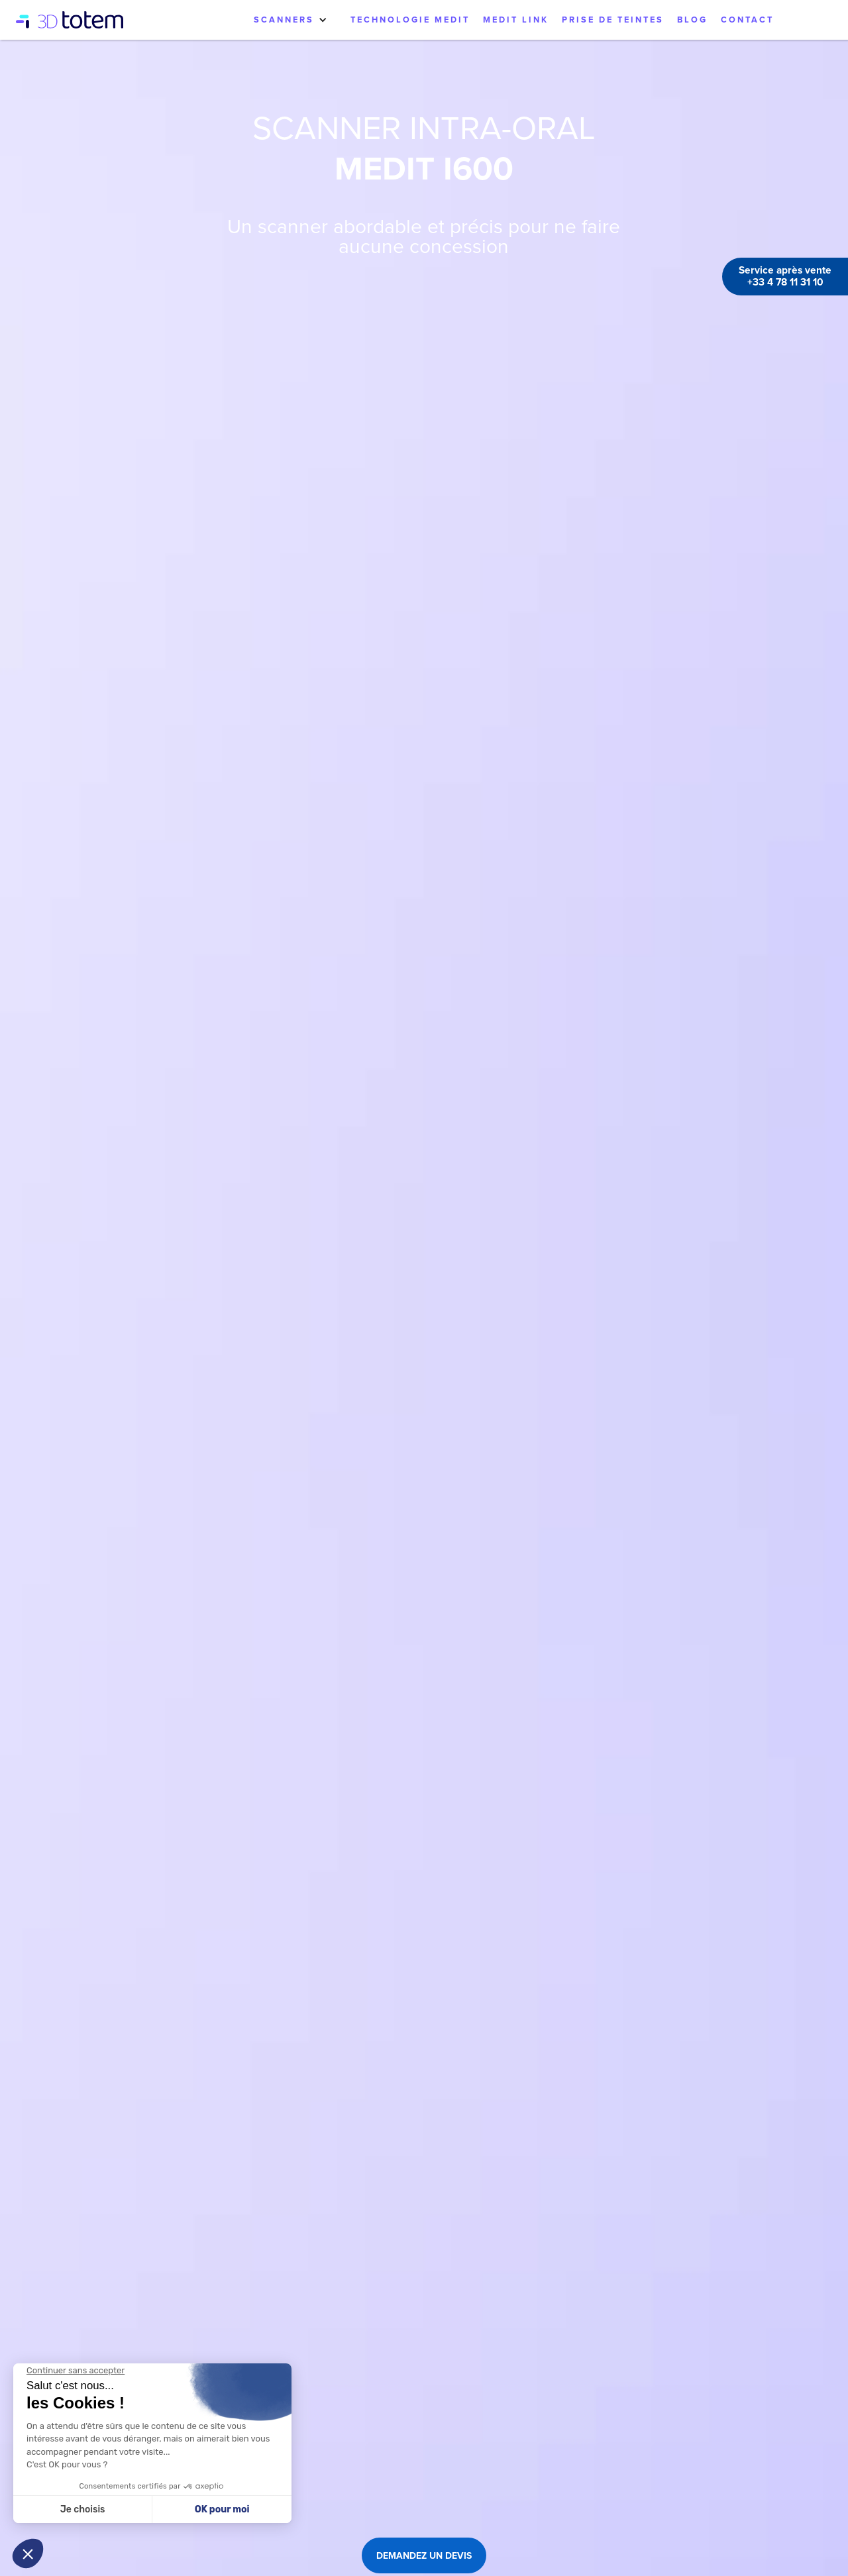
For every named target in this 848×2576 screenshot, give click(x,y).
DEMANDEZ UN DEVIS (424, 2555)
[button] (290, 20)
